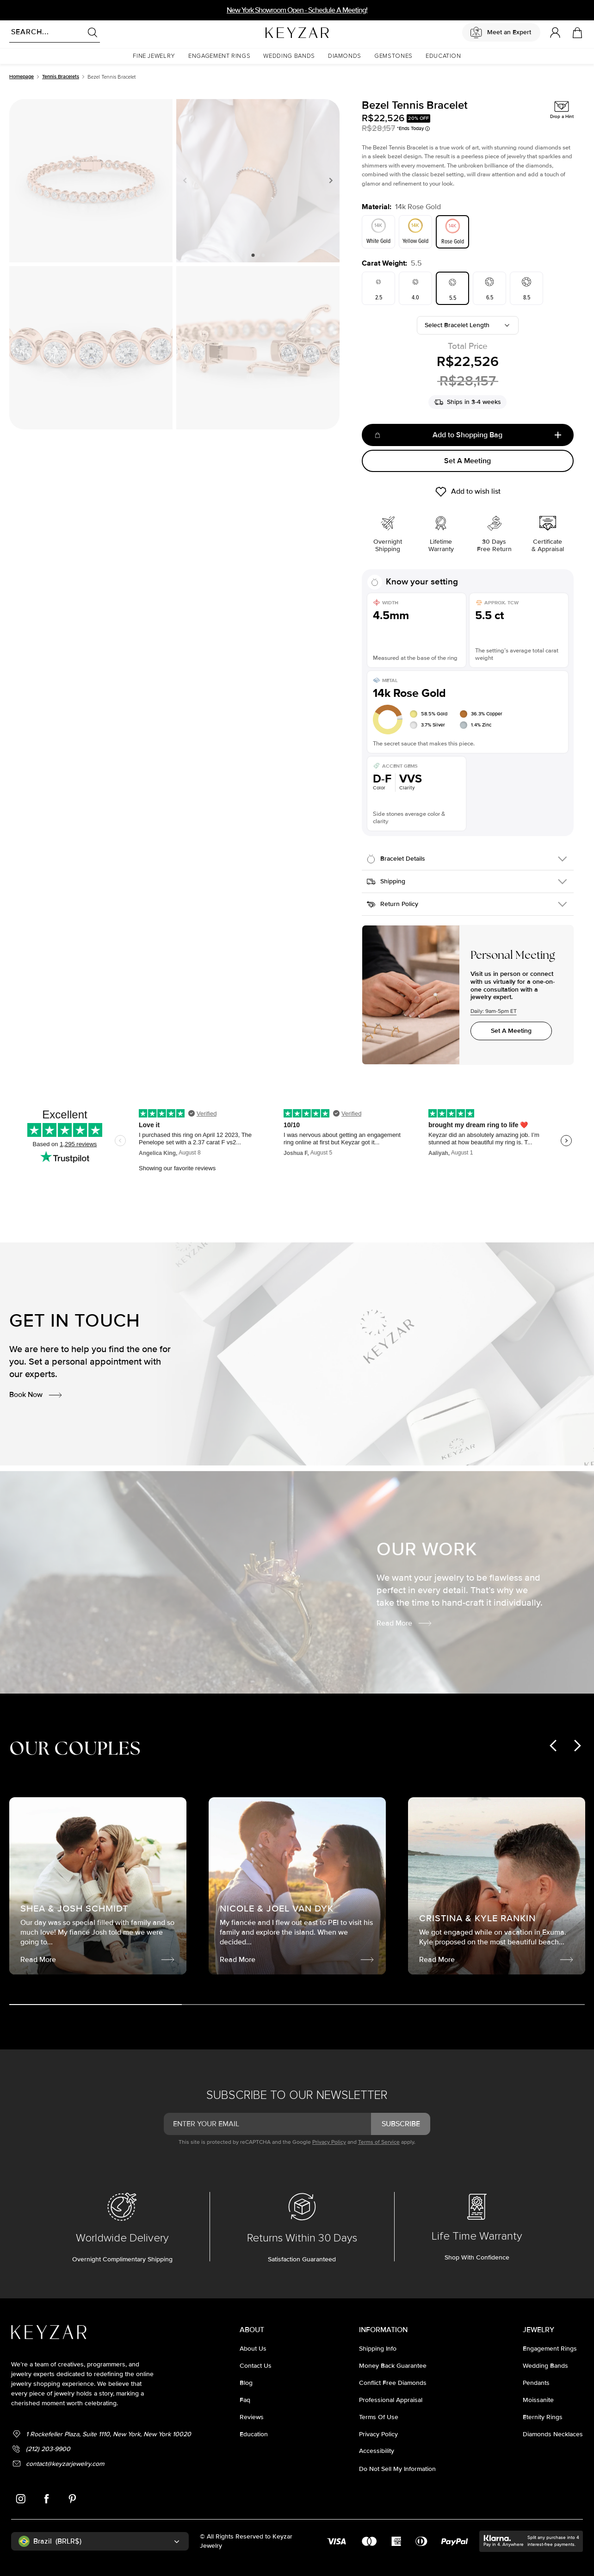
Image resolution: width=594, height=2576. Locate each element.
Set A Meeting (467, 461)
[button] (154, 56)
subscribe (401, 2124)
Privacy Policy (329, 2142)
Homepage (21, 77)
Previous (187, 180)
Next (329, 180)
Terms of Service (379, 2142)
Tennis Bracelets (60, 77)
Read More (405, 1623)
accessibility (376, 2451)
